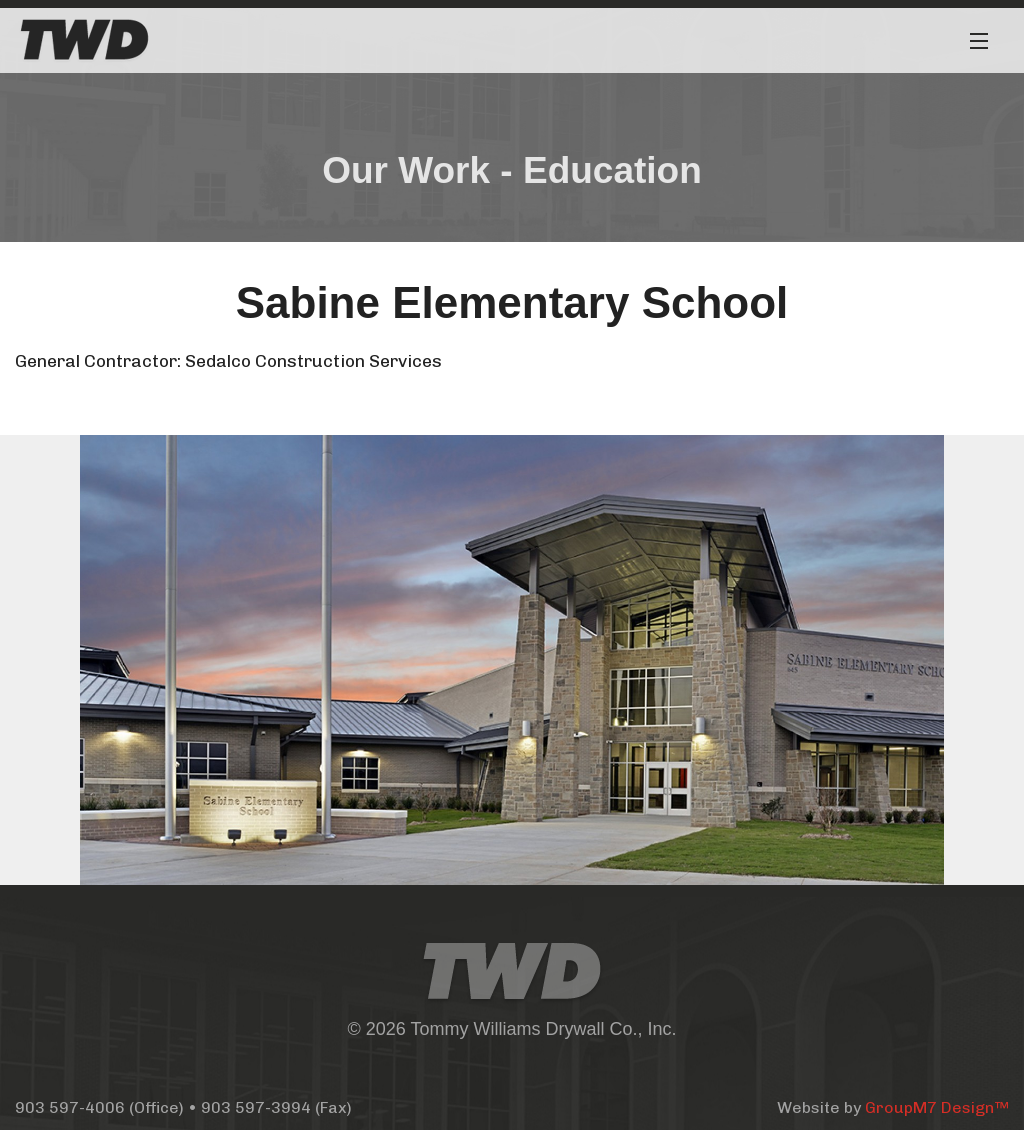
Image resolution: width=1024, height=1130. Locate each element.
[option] (512, 660)
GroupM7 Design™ (937, 1107)
